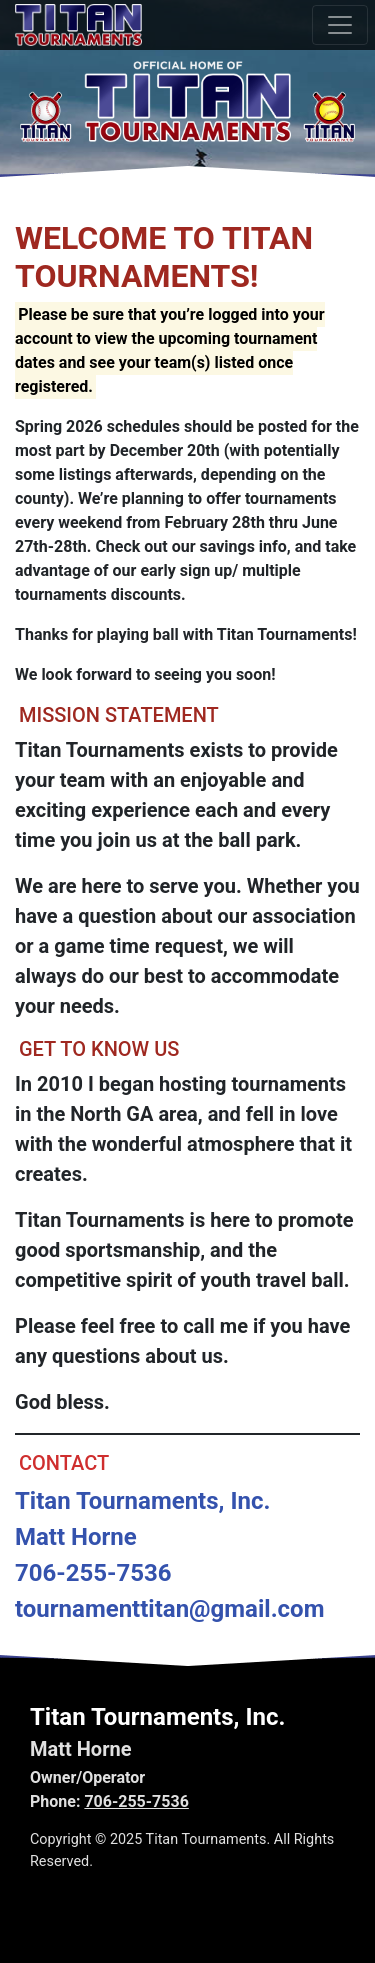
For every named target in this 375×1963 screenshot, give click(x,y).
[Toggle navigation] (340, 25)
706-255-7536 (136, 1801)
